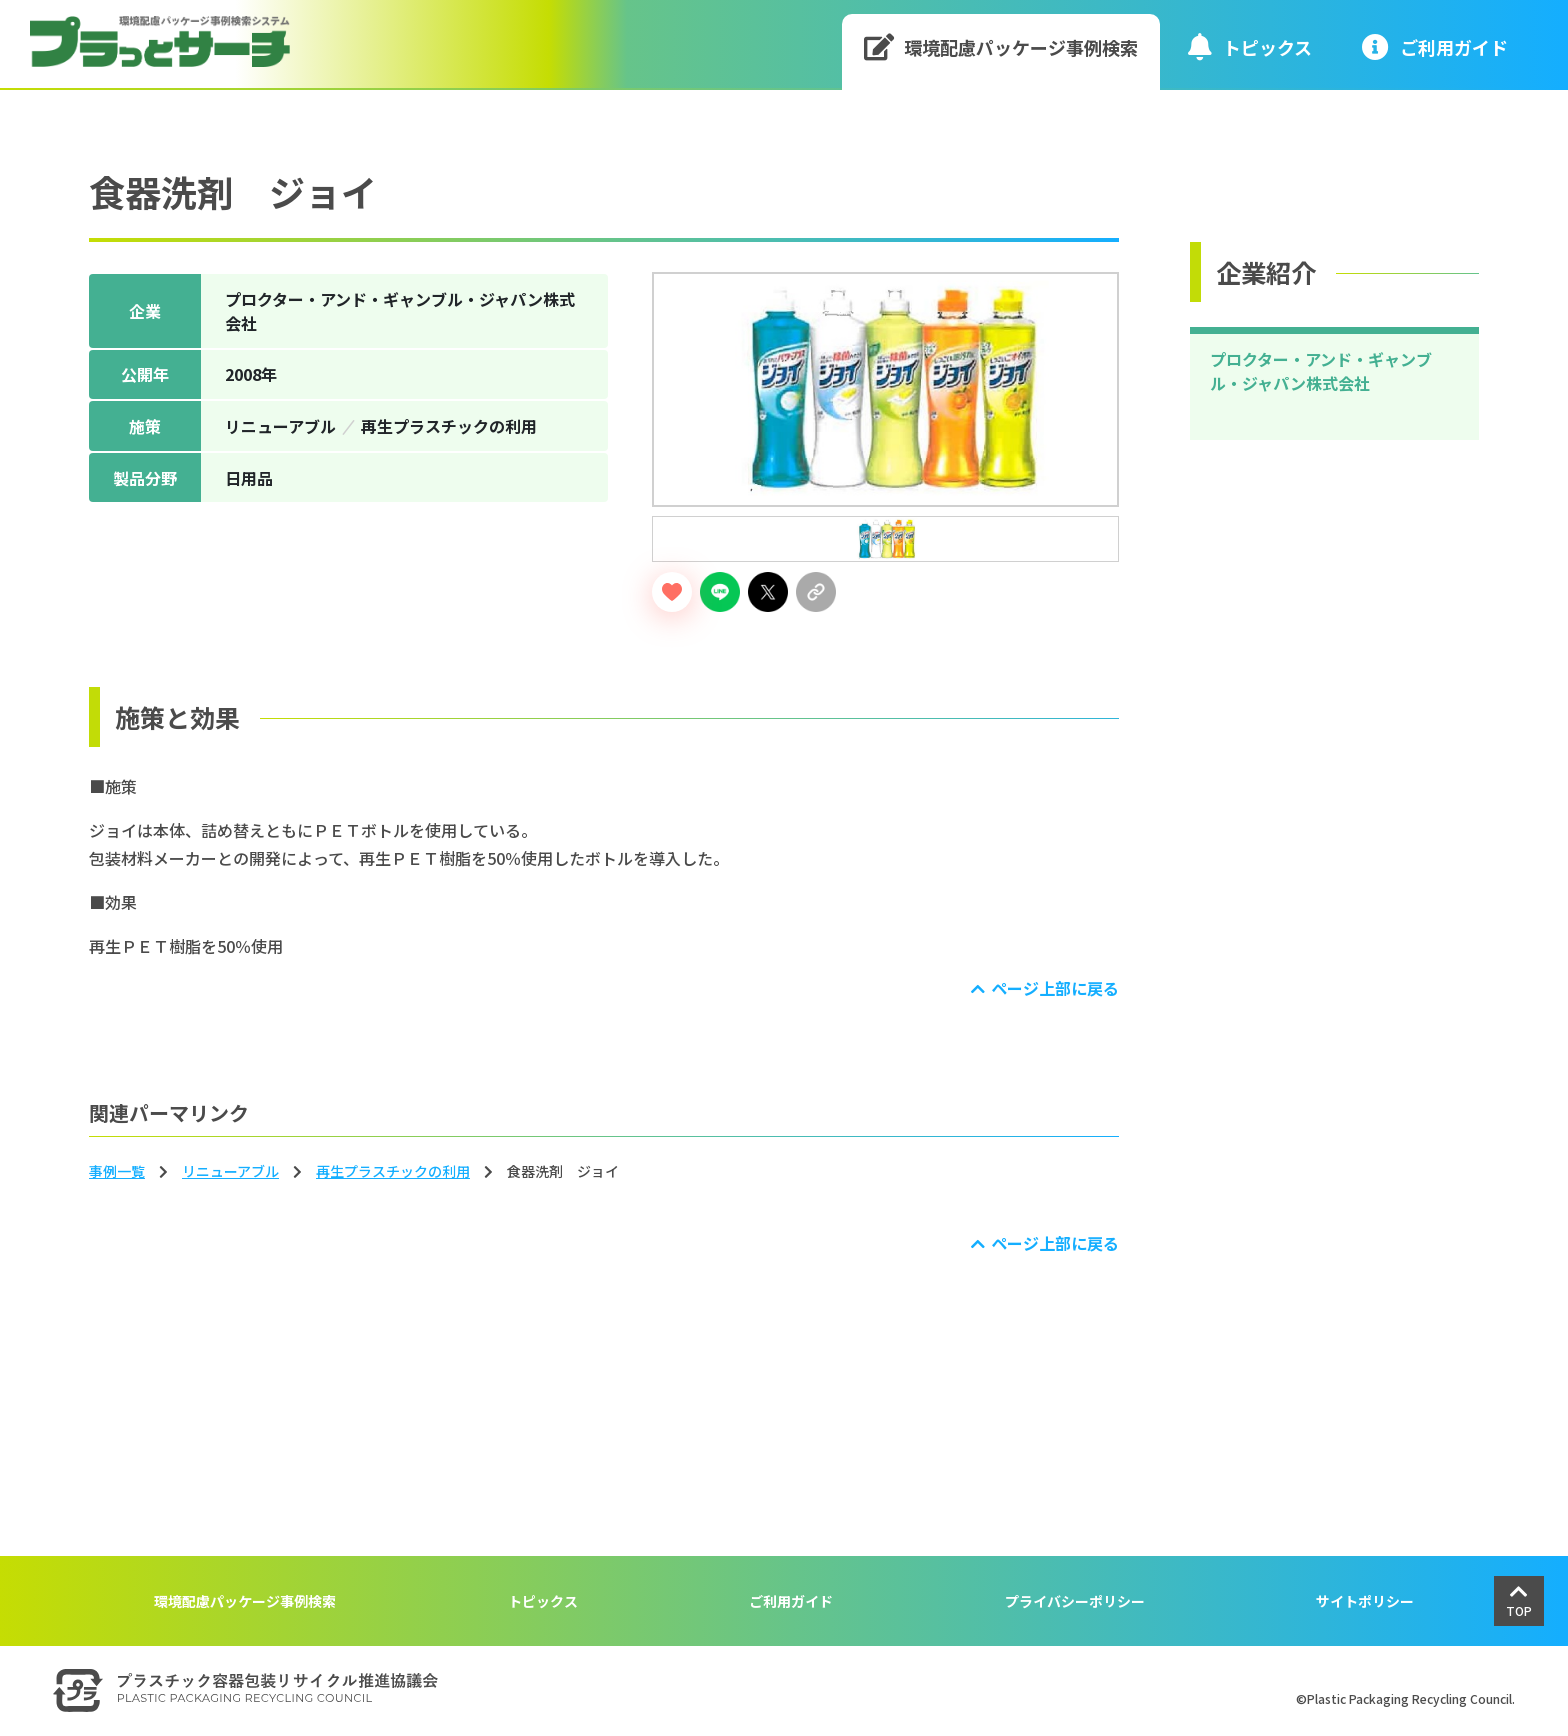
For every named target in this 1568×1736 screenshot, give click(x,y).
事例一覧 (117, 1171)
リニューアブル (230, 1171)
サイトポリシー (1365, 1601)
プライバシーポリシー (1075, 1601)
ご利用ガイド (791, 1601)
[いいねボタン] (672, 592)
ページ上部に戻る (1055, 988)
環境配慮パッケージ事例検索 (1001, 46)
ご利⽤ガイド (1435, 46)
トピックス (1250, 46)
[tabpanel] (885, 389)
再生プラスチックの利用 (393, 1171)
